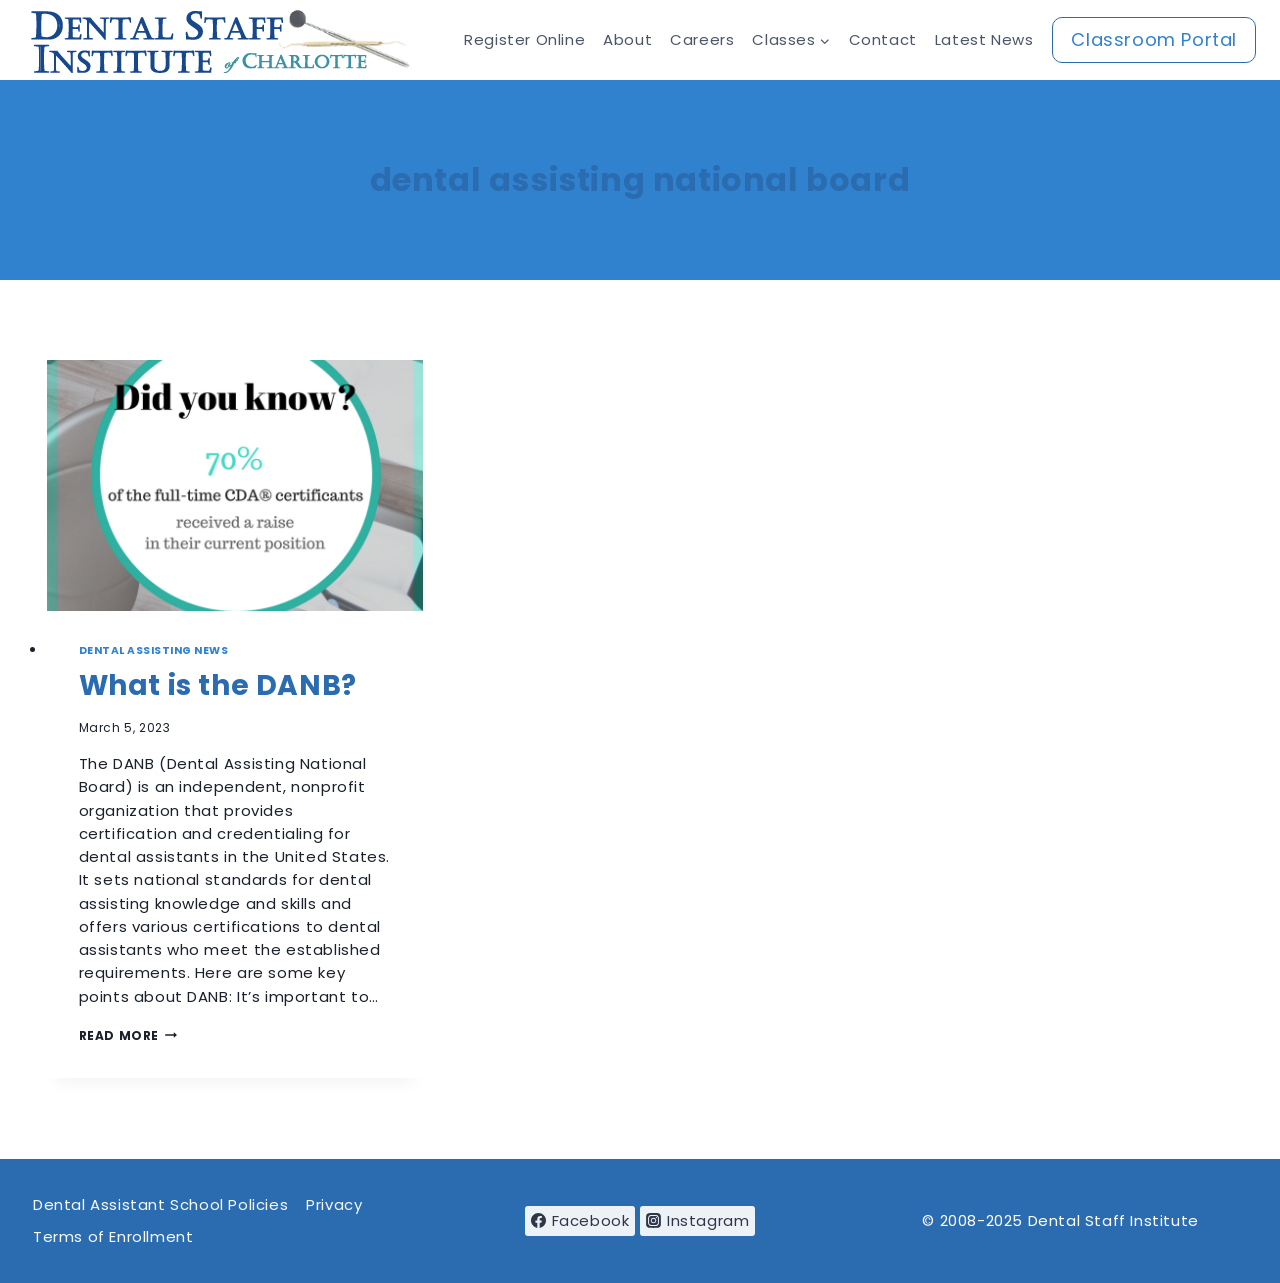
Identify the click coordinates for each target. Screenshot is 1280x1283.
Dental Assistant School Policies (160, 1204)
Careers (702, 39)
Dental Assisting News (154, 650)
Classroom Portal (1154, 39)
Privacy (334, 1204)
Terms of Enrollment (113, 1236)
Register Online (524, 39)
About (627, 39)
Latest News (984, 39)
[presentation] (235, 485)
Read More (128, 1035)
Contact (883, 39)
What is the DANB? (218, 685)
